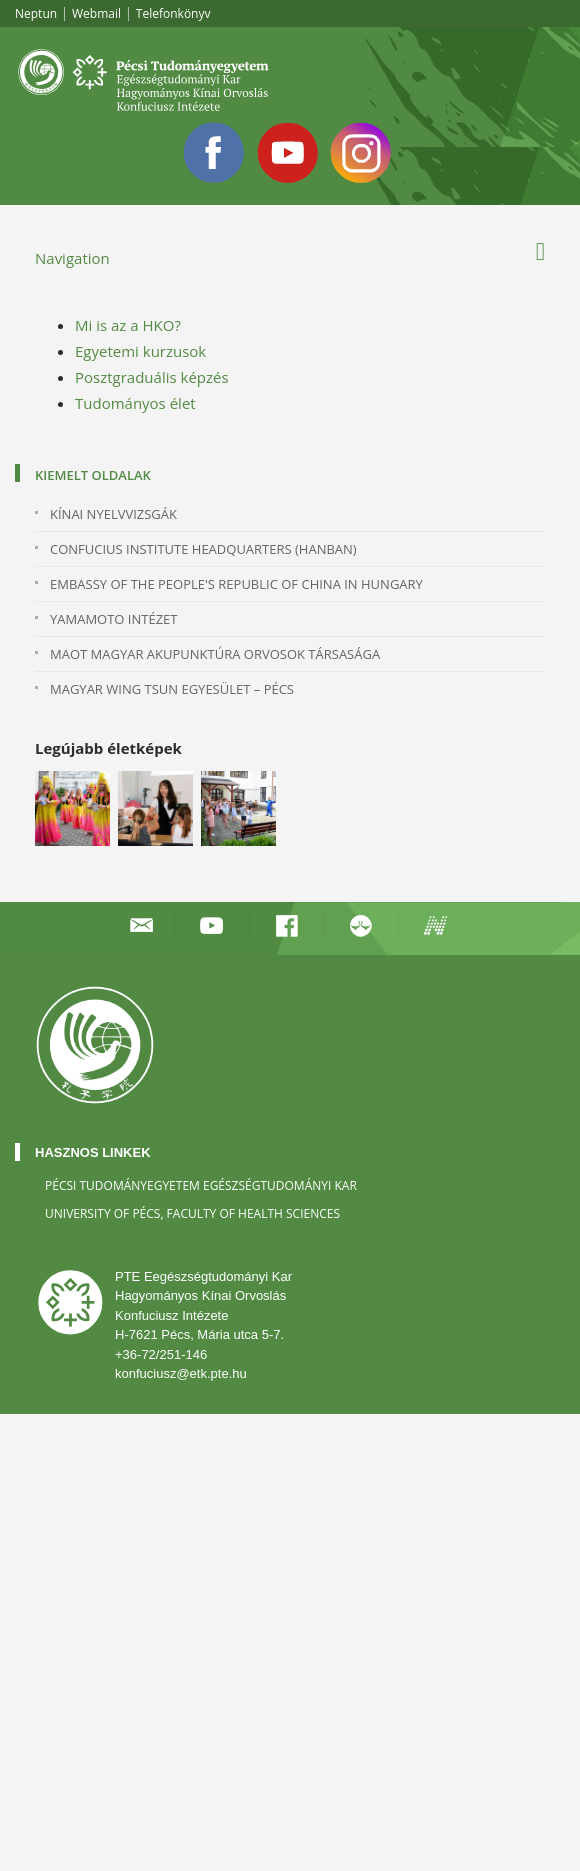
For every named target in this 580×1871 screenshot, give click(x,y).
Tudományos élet (135, 403)
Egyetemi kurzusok (140, 351)
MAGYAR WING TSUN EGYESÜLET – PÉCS (172, 689)
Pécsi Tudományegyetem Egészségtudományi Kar (201, 1185)
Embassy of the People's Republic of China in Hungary (236, 584)
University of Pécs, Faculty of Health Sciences (192, 1213)
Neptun (36, 13)
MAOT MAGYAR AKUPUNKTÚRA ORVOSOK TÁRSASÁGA (215, 654)
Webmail (96, 13)
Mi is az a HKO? (128, 325)
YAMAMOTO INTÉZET (113, 619)
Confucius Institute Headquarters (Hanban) (203, 549)
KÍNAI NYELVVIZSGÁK (113, 514)
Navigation (72, 258)
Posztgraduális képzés (152, 377)
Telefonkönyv (173, 13)
